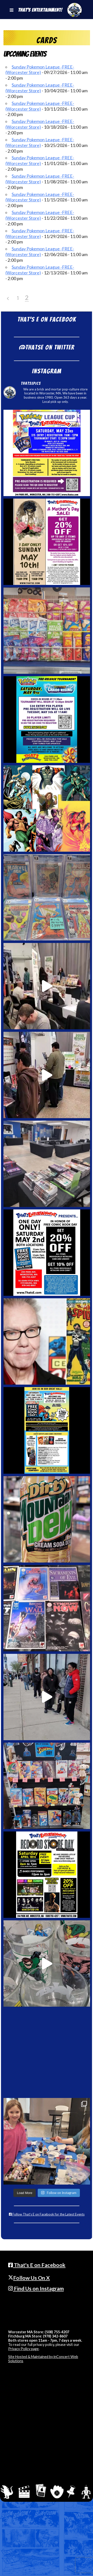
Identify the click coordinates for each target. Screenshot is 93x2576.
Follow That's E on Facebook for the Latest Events (47, 2214)
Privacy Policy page (23, 2349)
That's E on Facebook (36, 2265)
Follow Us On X (29, 2278)
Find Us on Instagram (36, 2288)
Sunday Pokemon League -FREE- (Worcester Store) (39, 69)
